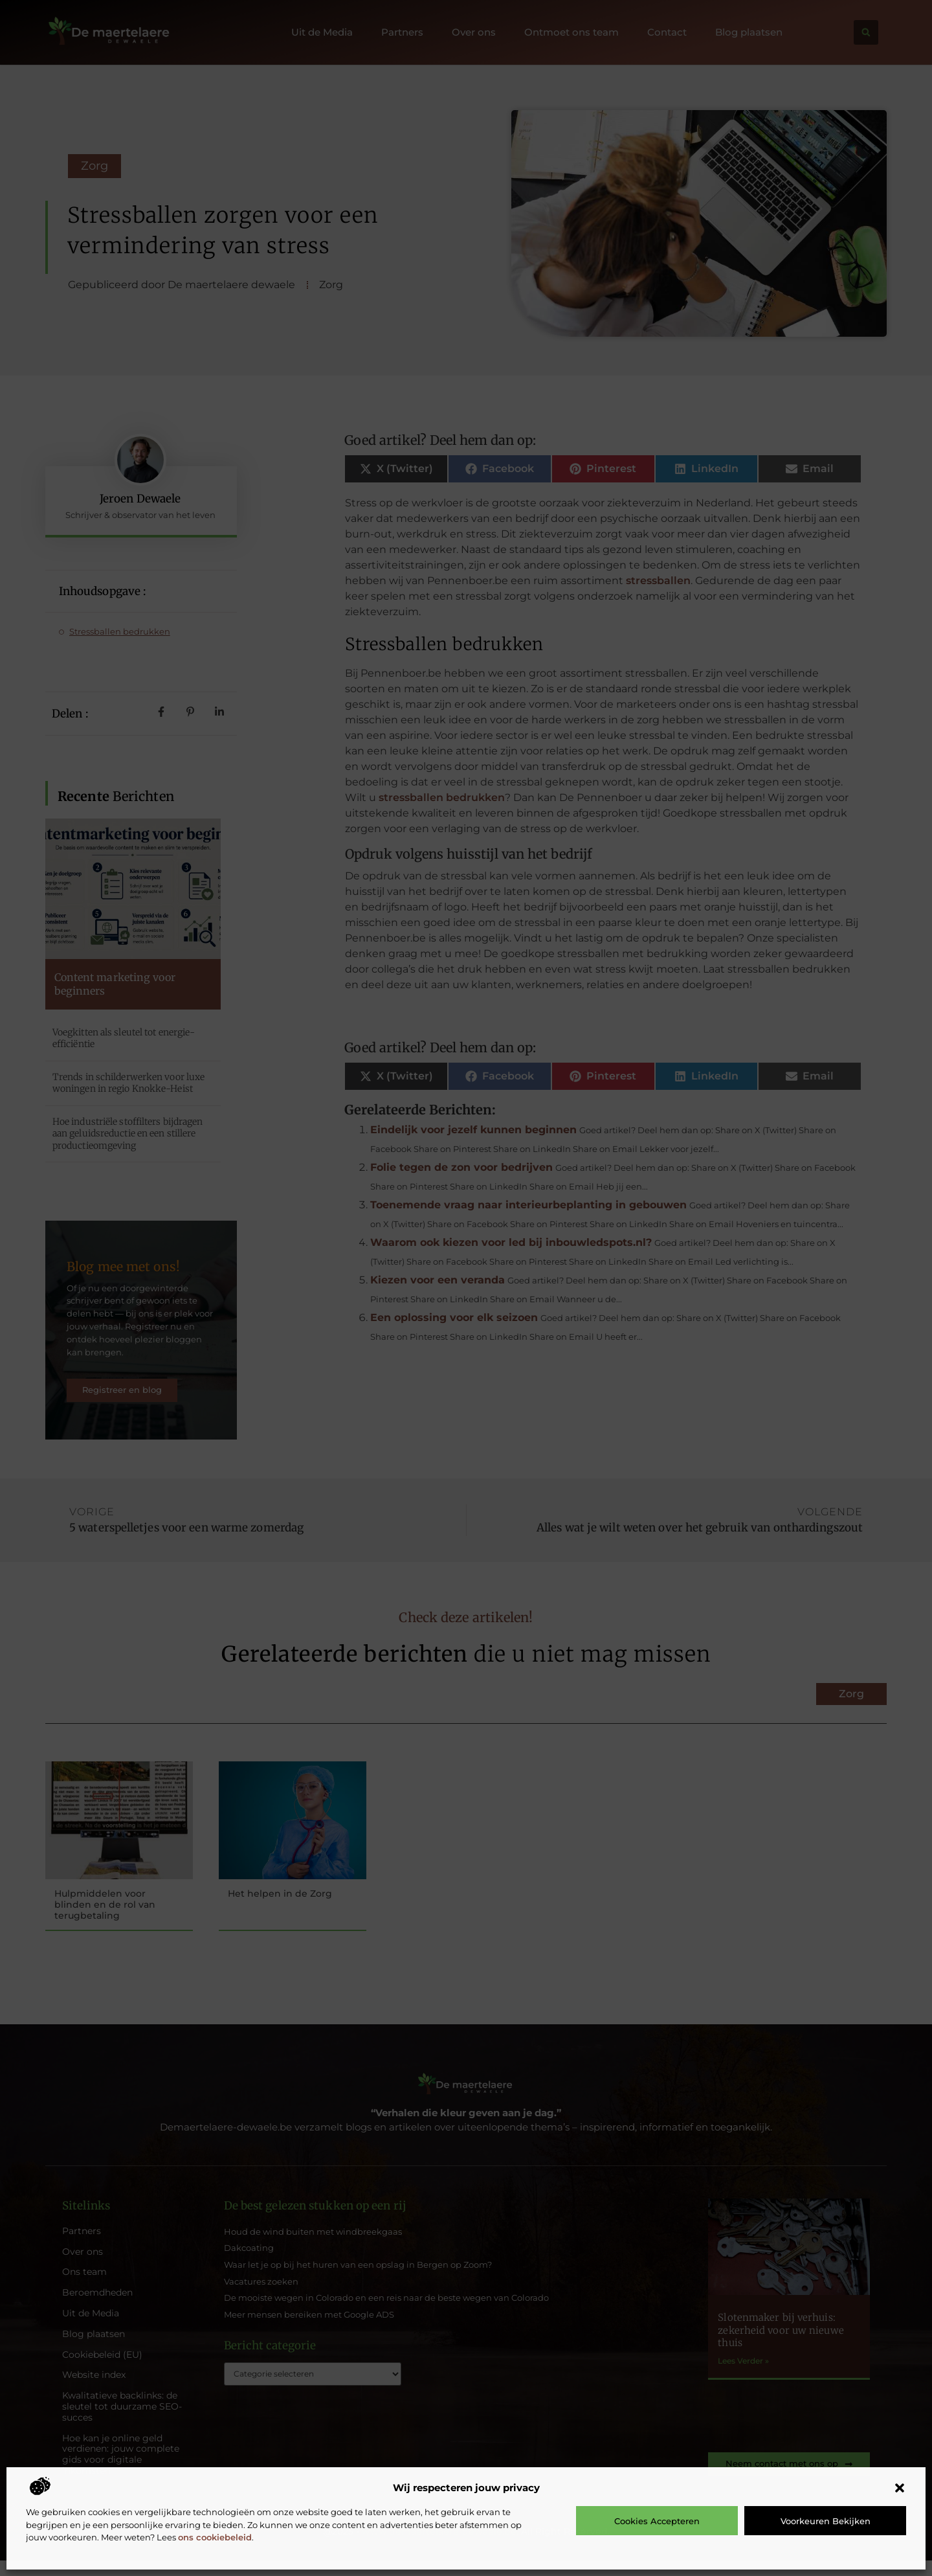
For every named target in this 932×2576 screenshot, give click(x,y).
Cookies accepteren (657, 2521)
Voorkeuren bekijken (826, 2521)
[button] (899, 2487)
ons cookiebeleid (215, 2537)
